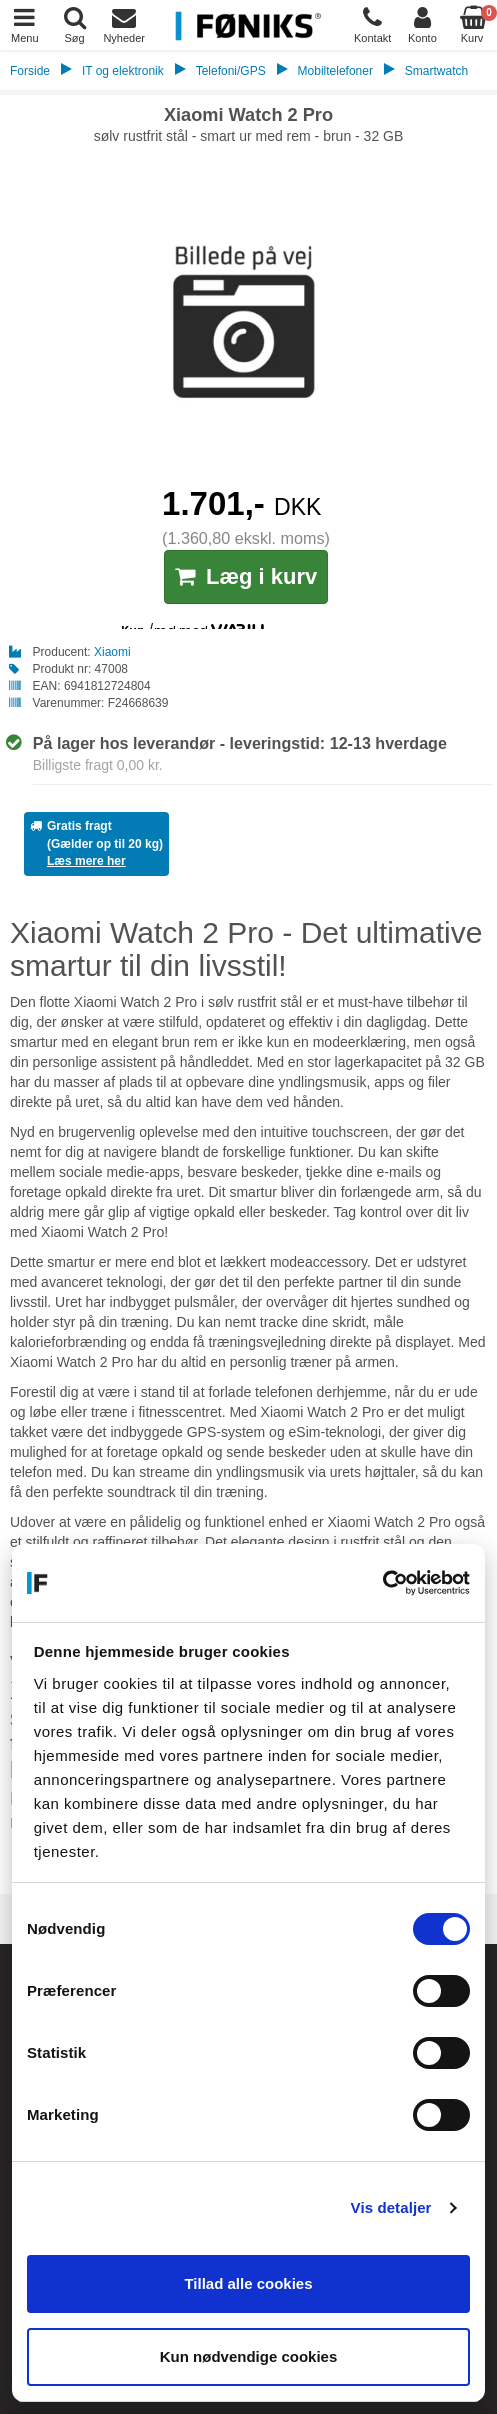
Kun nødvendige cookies (249, 2356)
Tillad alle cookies (248, 2283)
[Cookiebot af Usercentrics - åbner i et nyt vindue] (382, 1583)
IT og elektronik (123, 71)
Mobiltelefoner (335, 71)
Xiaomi (112, 652)
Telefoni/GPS (231, 71)
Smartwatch (436, 71)
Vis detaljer (391, 2207)
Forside (30, 71)
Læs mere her (86, 861)
